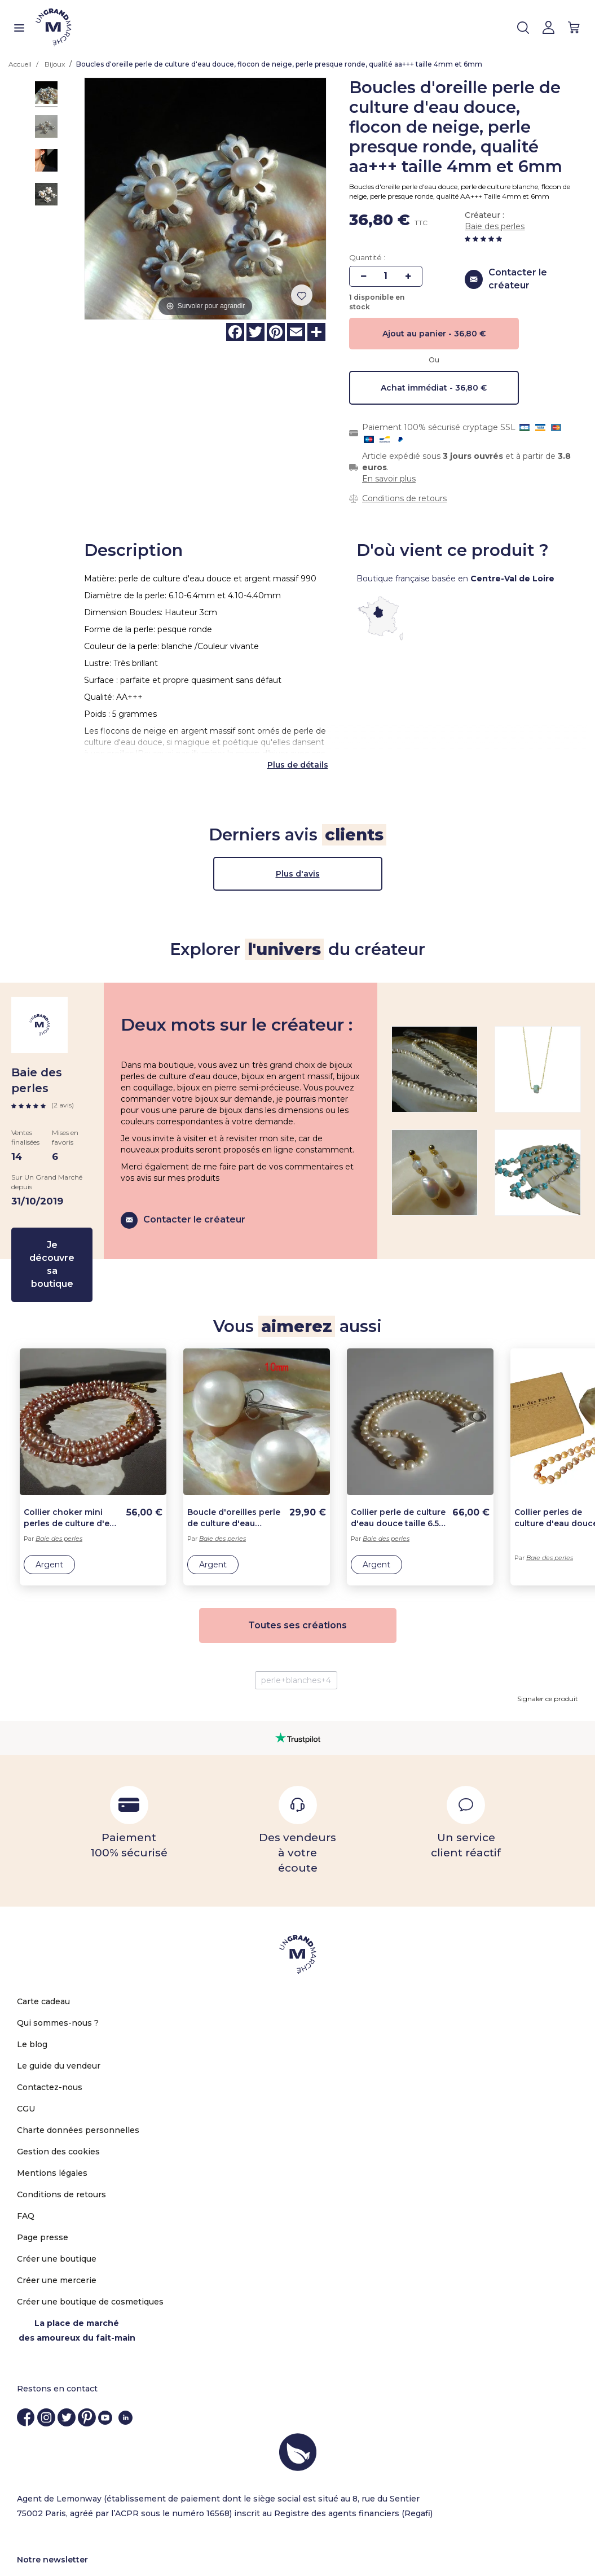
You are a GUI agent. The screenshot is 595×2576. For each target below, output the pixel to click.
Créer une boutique (56, 2208)
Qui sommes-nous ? (58, 1972)
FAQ (25, 2165)
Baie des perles (495, 226)
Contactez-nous (49, 2036)
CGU (26, 2058)
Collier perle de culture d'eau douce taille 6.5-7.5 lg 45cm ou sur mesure (398, 1467)
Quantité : (367, 257)
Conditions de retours (404, 498)
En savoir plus (389, 479)
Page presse (42, 2186)
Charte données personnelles (78, 2079)
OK (558, 2543)
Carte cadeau (43, 1951)
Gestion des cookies (58, 2101)
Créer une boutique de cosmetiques (90, 2251)
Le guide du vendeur (58, 2015)
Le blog (32, 1993)
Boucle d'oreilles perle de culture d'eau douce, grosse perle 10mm (233, 1467)
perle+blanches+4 (296, 1630)
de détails (307, 714)
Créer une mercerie (56, 2229)
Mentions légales (52, 2122)
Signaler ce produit (547, 1648)
